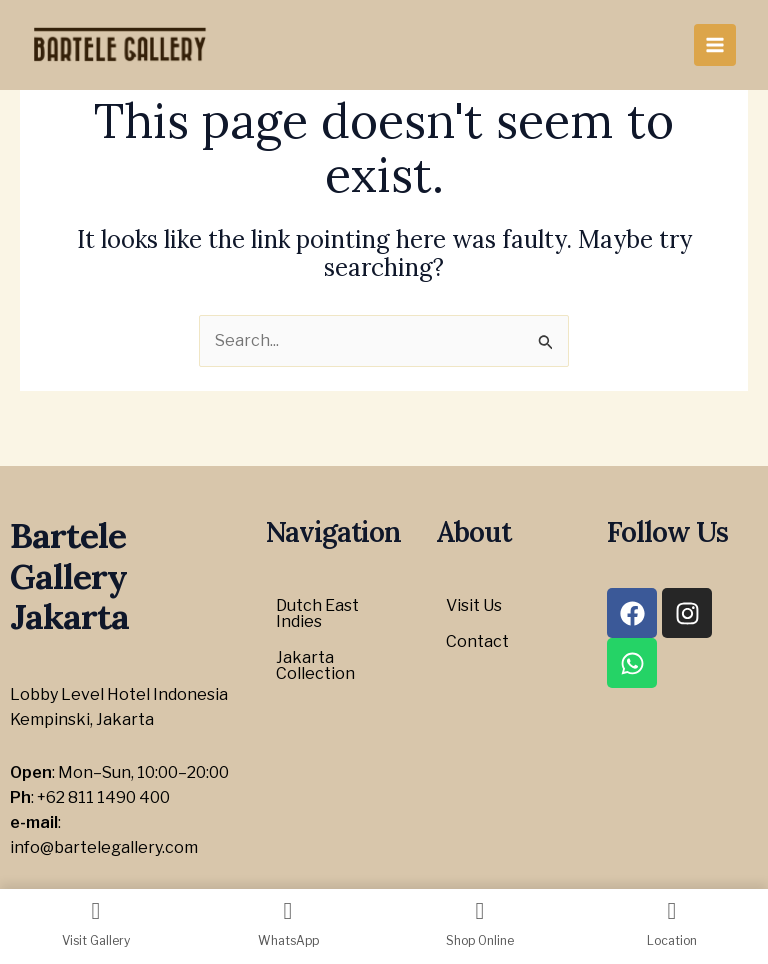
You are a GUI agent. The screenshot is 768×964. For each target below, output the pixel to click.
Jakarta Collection (315, 665)
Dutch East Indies (317, 613)
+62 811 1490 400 (103, 797)
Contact (477, 641)
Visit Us (474, 605)
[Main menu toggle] (715, 45)
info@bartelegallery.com (104, 847)
